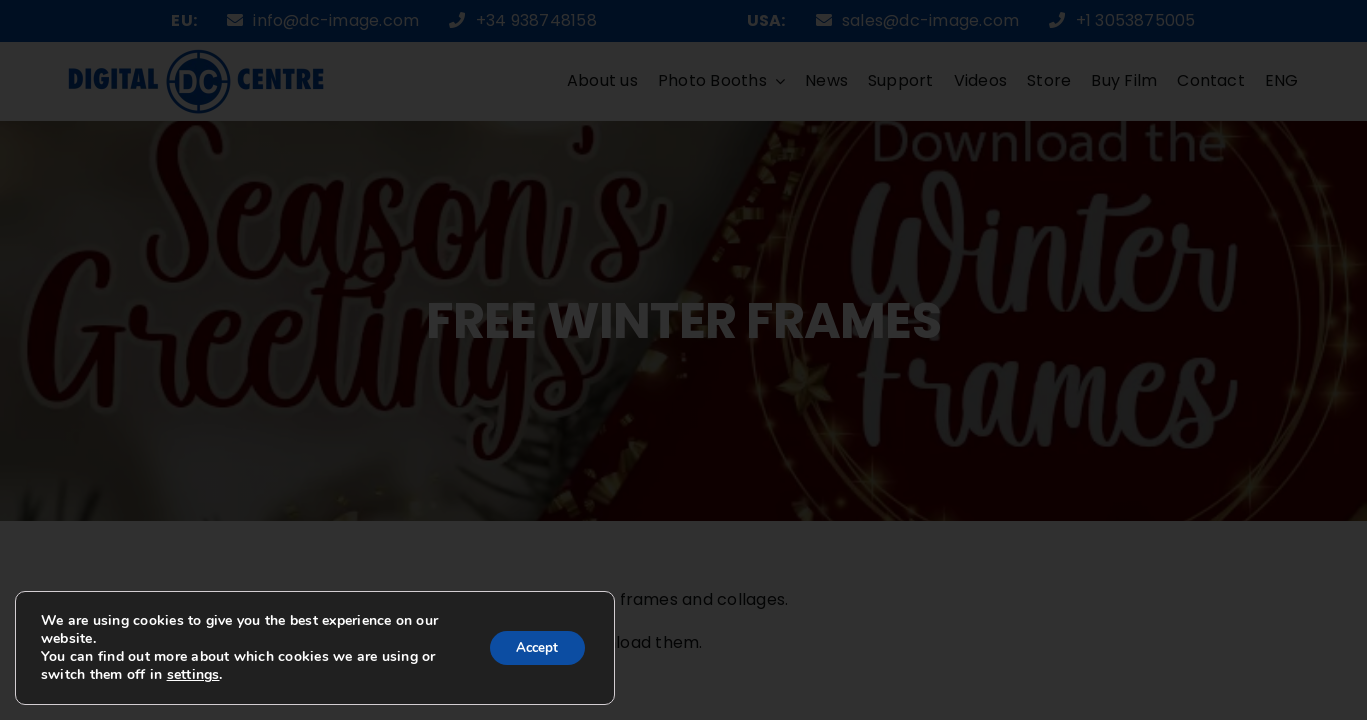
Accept (533, 647)
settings (193, 675)
